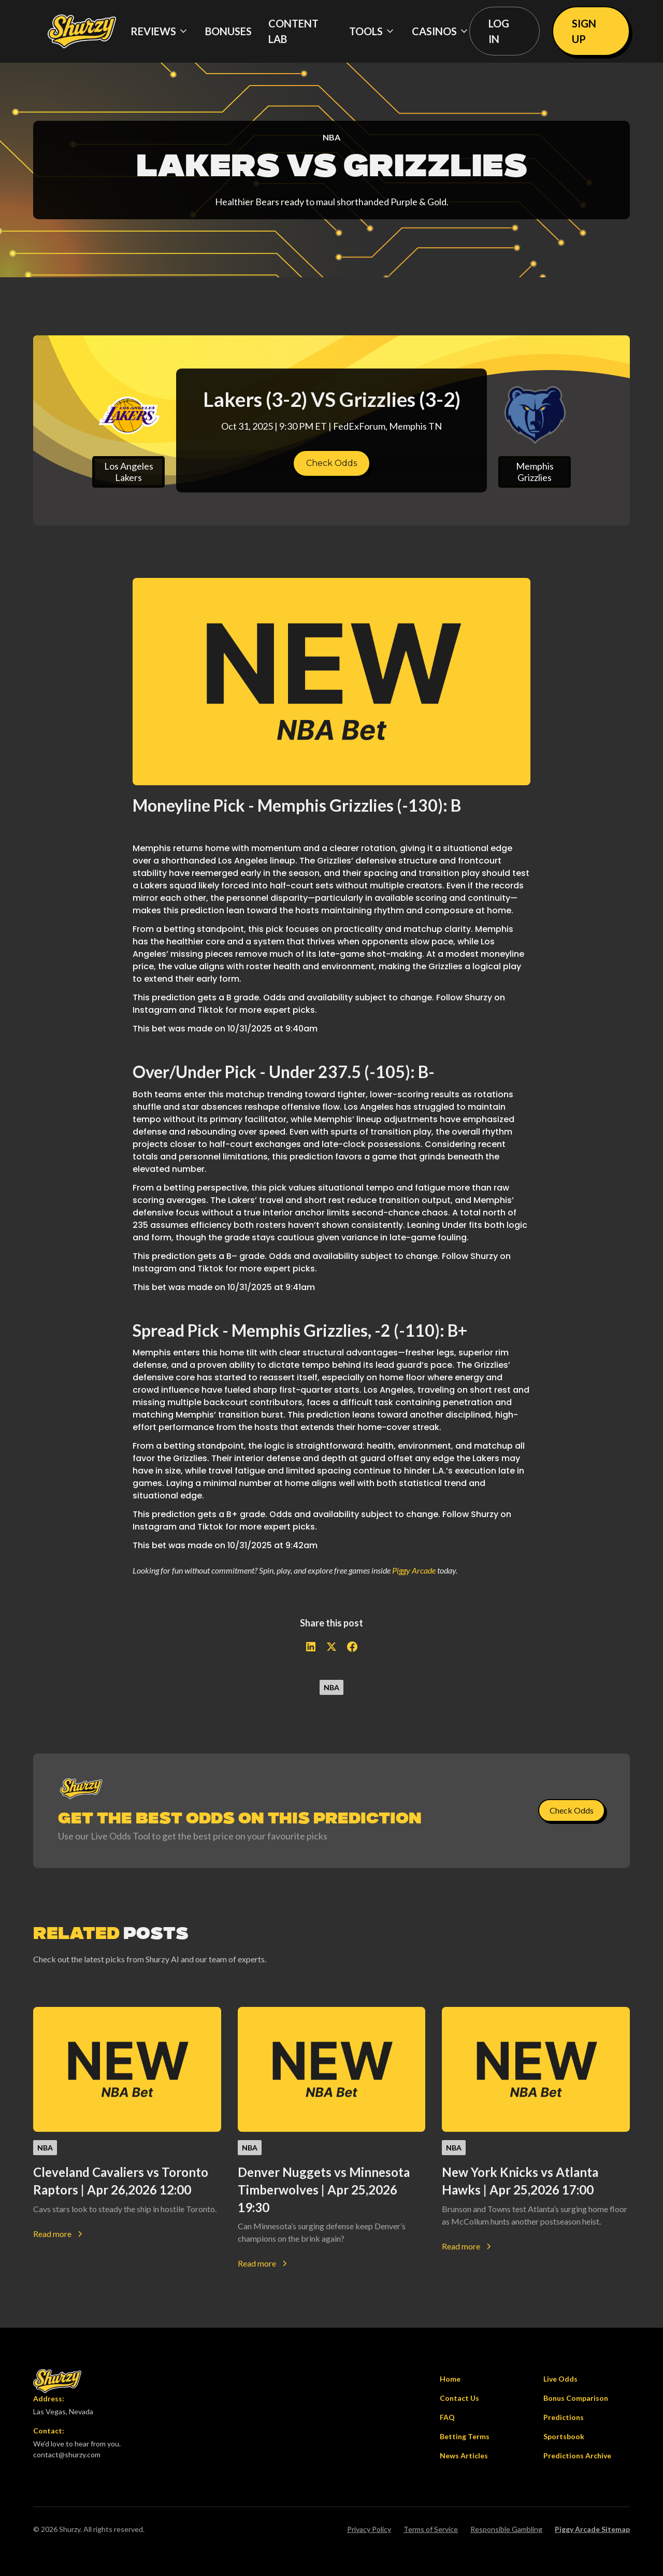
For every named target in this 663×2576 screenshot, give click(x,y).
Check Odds (331, 463)
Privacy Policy (369, 2529)
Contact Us (459, 2398)
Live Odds (560, 2378)
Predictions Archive (577, 2455)
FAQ (447, 2417)
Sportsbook (563, 2436)
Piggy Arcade (414, 1570)
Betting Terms (464, 2436)
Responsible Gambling (506, 2529)
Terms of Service (430, 2529)
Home (450, 2378)
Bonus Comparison (575, 2398)
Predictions (563, 2417)
